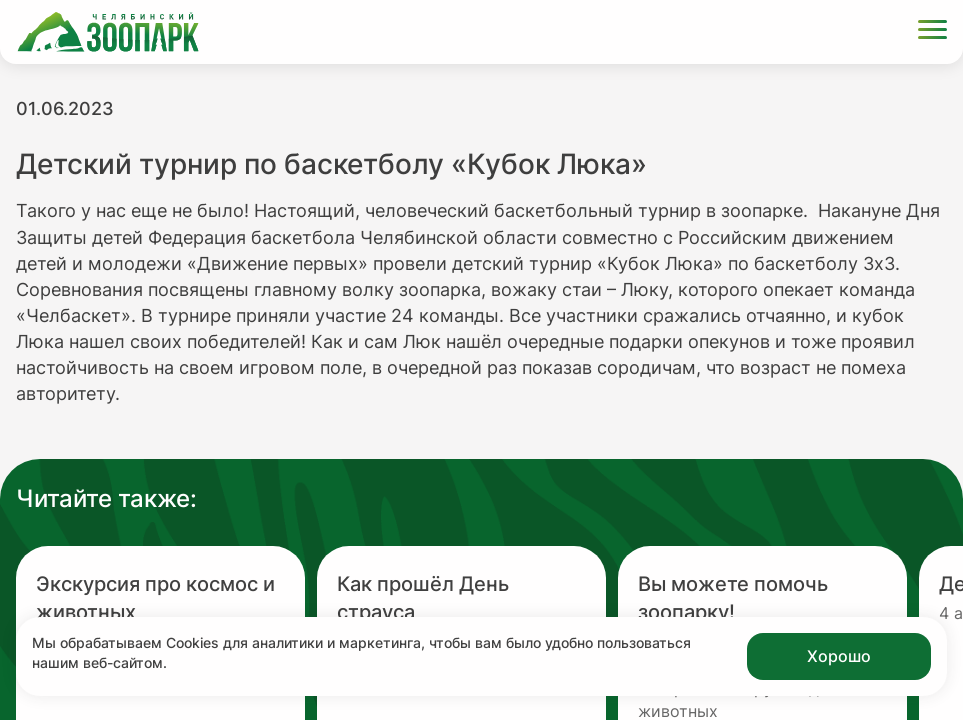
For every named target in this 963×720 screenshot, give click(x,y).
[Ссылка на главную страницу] (108, 32)
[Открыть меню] (932, 32)
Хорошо (839, 656)
